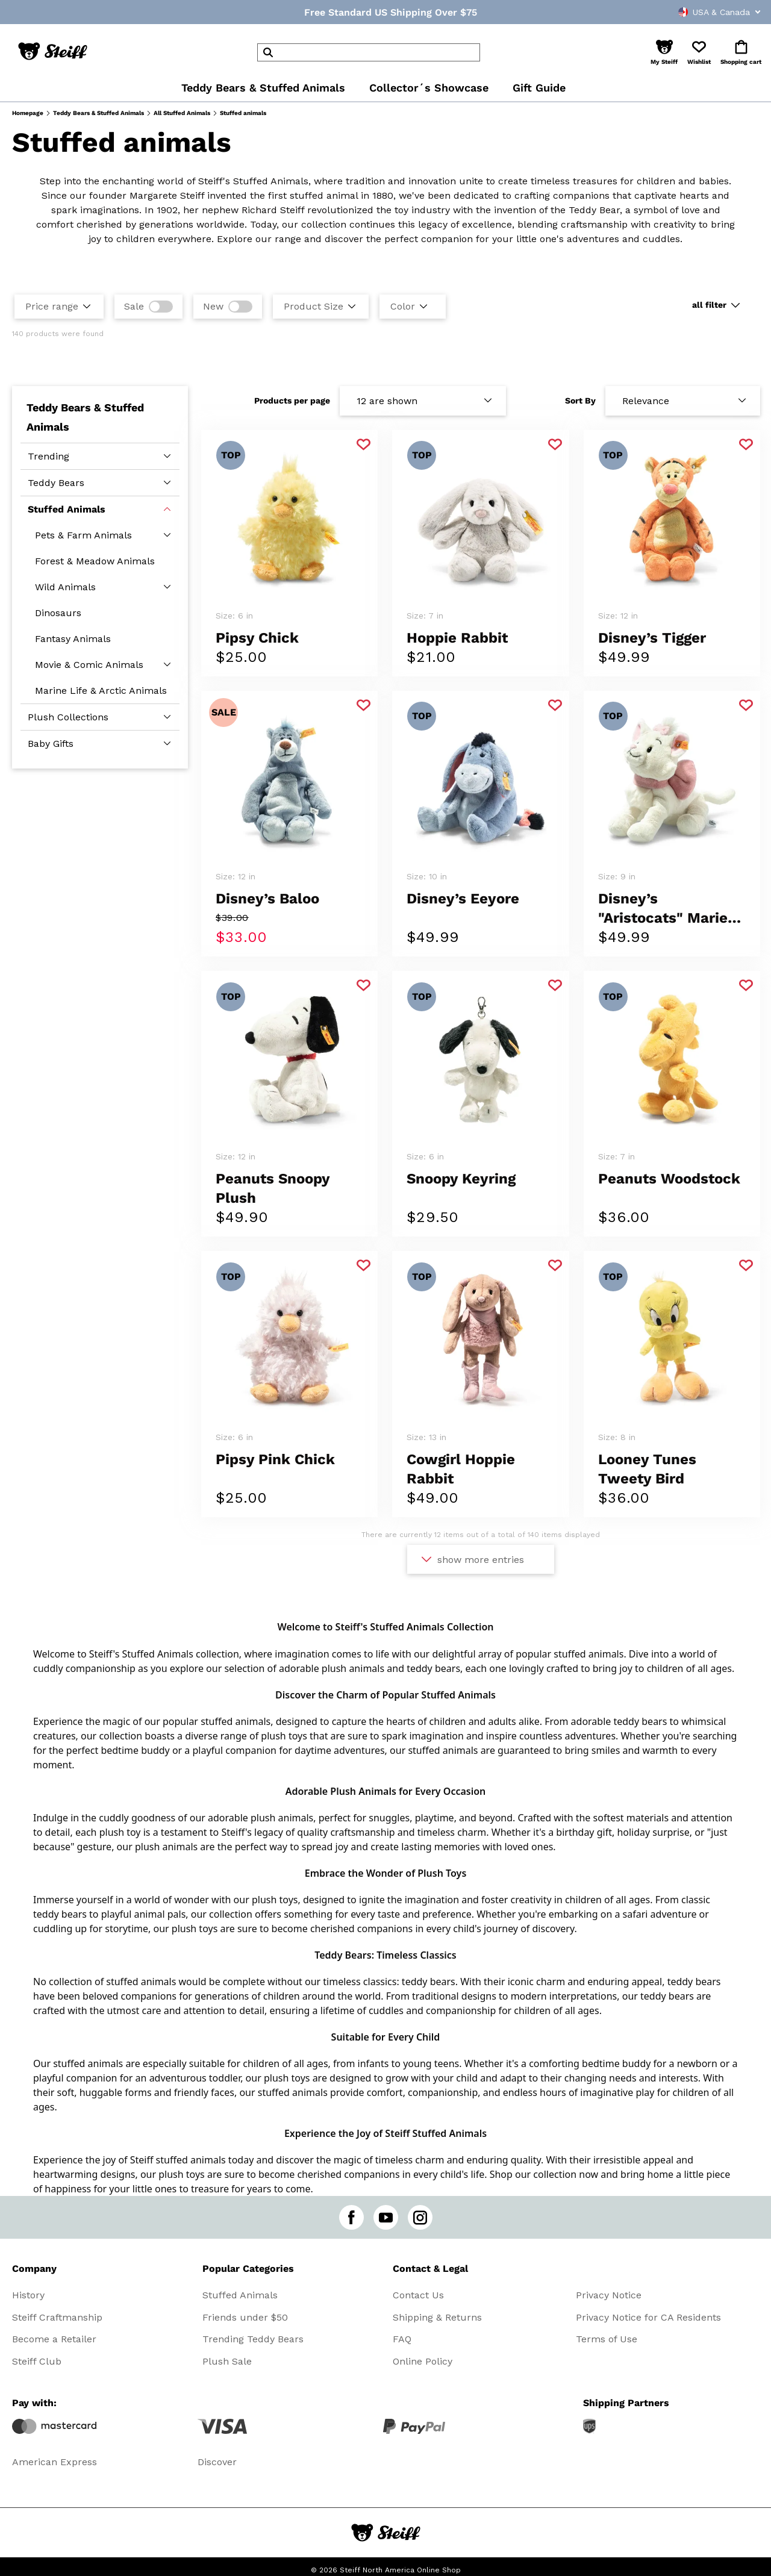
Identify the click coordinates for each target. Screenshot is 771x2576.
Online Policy (422, 2361)
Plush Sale (227, 2361)
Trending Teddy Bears (253, 2339)
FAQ (402, 2339)
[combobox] (696, 12)
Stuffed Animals (66, 509)
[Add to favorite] (363, 444)
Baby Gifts (50, 743)
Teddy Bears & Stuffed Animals (98, 113)
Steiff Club (36, 2361)
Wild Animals (65, 587)
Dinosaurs (58, 613)
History (28, 2295)
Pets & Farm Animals (83, 535)
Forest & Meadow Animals (95, 561)
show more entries (480, 1559)
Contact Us (418, 2295)
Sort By (580, 400)
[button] (664, 52)
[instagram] (420, 2217)
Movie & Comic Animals (89, 664)
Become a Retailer (54, 2339)
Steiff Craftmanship (57, 2317)
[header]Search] (368, 52)
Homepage (27, 113)
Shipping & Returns (437, 2317)
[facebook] (351, 2217)
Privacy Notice (608, 2295)
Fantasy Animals (73, 638)
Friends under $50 (245, 2317)
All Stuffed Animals (182, 113)
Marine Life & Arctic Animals (101, 690)
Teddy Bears (56, 482)
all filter (709, 305)
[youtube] (385, 2217)
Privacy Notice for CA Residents (648, 2317)
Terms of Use (606, 2339)
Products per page (292, 400)
